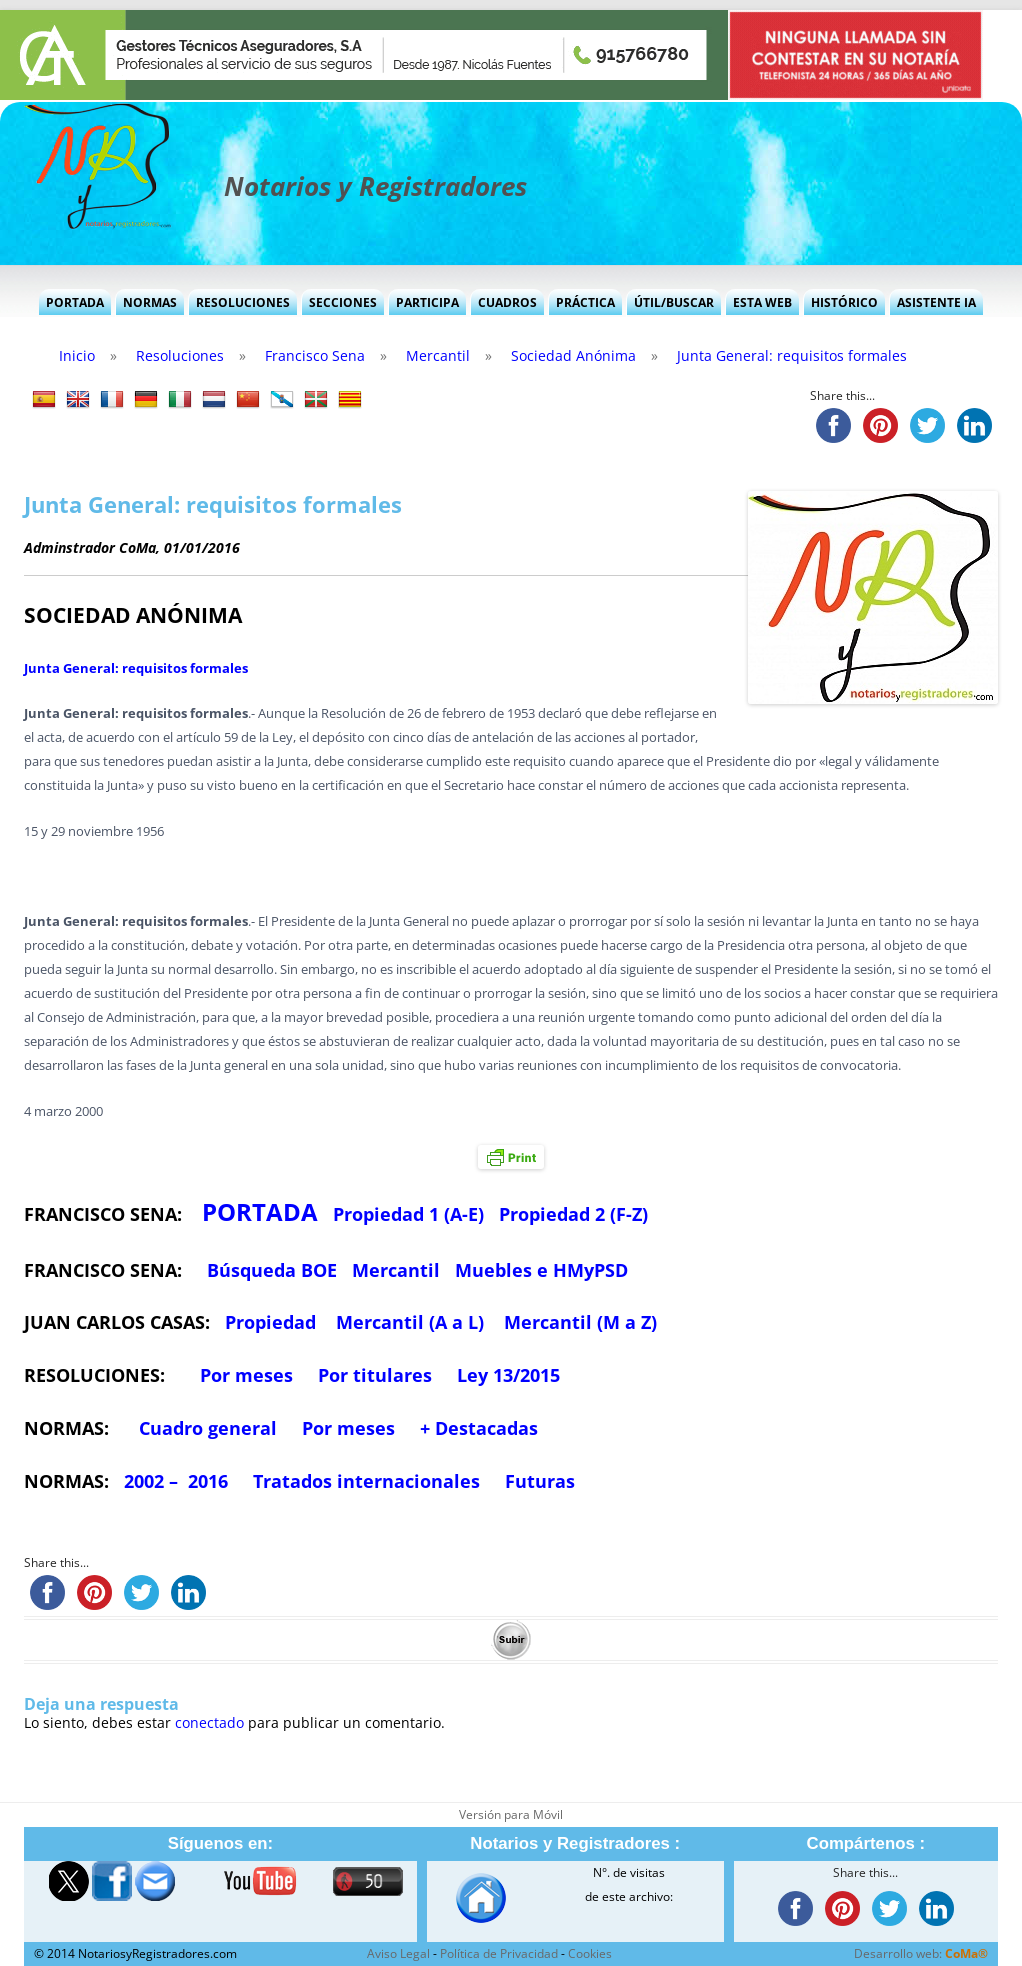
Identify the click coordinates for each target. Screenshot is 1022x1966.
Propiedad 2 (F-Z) (573, 1214)
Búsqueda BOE (272, 1270)
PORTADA (260, 1211)
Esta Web (762, 302)
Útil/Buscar (674, 302)
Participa (427, 302)
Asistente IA (936, 302)
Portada (75, 302)
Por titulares (375, 1375)
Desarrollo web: (921, 1953)
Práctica (585, 302)
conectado (209, 1722)
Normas (150, 302)
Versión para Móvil (511, 1814)
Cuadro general (205, 1428)
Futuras (540, 1481)
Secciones (343, 302)
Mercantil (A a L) (410, 1322)
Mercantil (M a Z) (580, 1322)
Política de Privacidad (499, 1953)
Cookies (590, 1953)
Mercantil (396, 1270)
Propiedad (270, 1322)
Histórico (844, 302)
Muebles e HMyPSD (541, 1270)
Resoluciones (243, 302)
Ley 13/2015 (508, 1375)
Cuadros (507, 302)
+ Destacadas (479, 1428)
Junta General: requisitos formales (136, 668)
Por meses (246, 1375)
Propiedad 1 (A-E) (408, 1214)
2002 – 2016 (176, 1481)
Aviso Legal (398, 1953)
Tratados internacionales (366, 1481)
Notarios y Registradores (375, 186)
